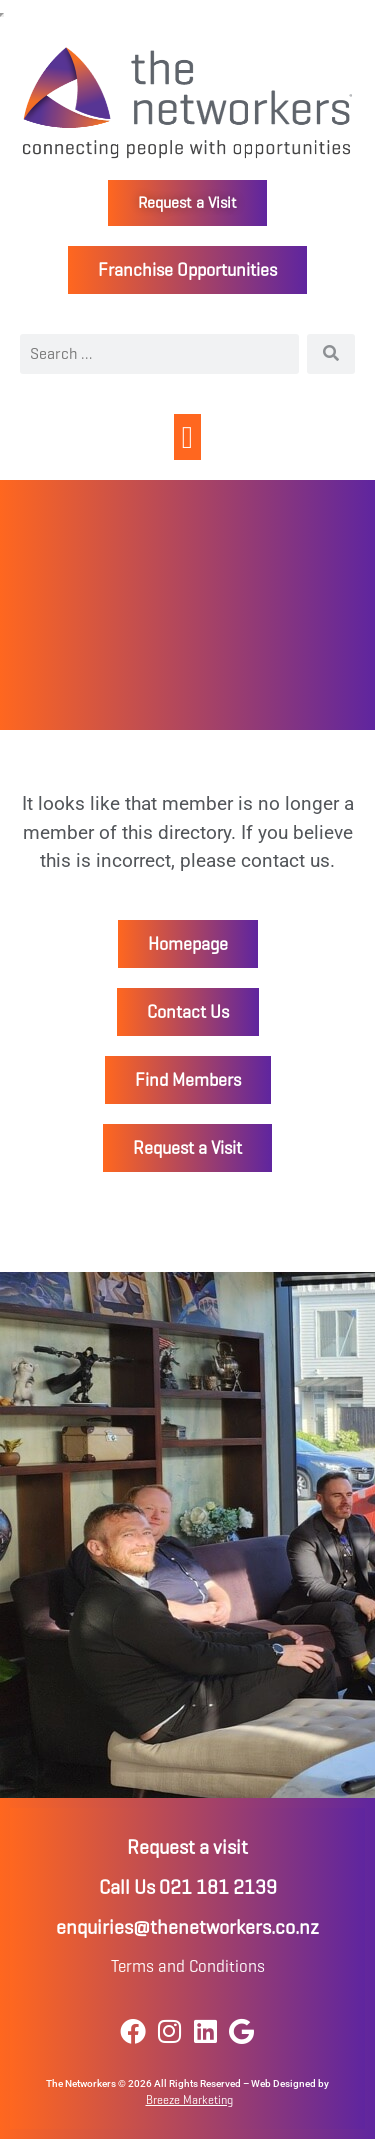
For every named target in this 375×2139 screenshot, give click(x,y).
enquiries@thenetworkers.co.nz (187, 1927)
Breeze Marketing (189, 2099)
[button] (187, 437)
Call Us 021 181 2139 (188, 1887)
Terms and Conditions (188, 1966)
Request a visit (187, 1847)
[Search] (331, 354)
